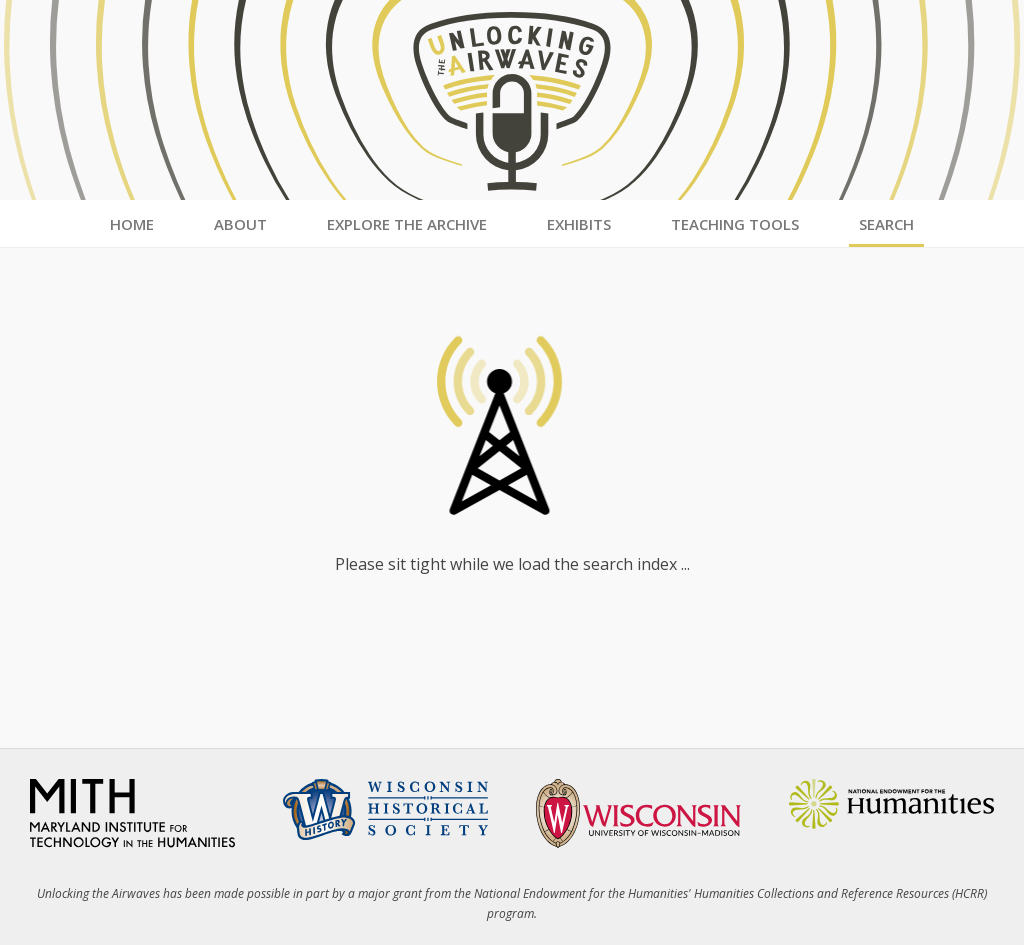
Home (132, 224)
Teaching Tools (735, 224)
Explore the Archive (407, 224)
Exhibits (579, 224)
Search (886, 224)
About (240, 224)
